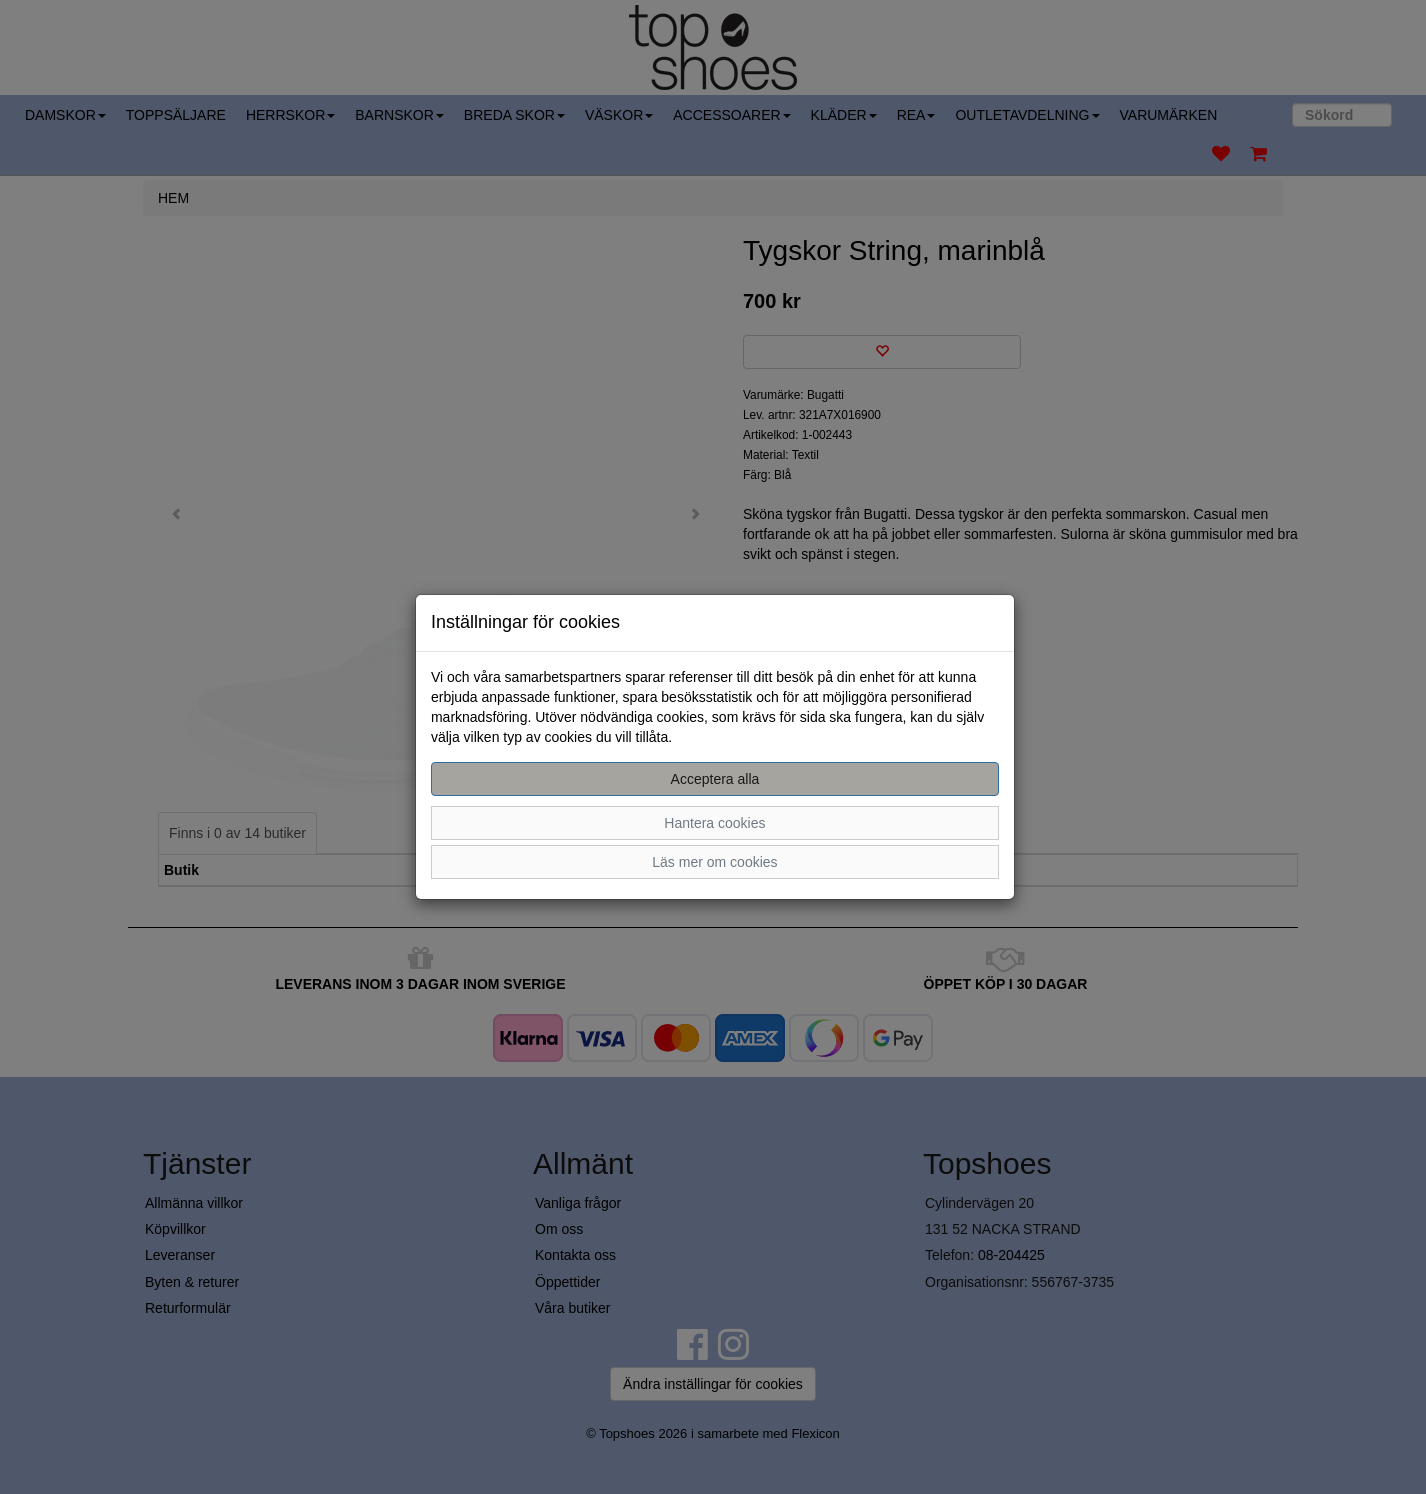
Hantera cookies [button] (714, 823)
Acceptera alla (715, 779)
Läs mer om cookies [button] (714, 862)
